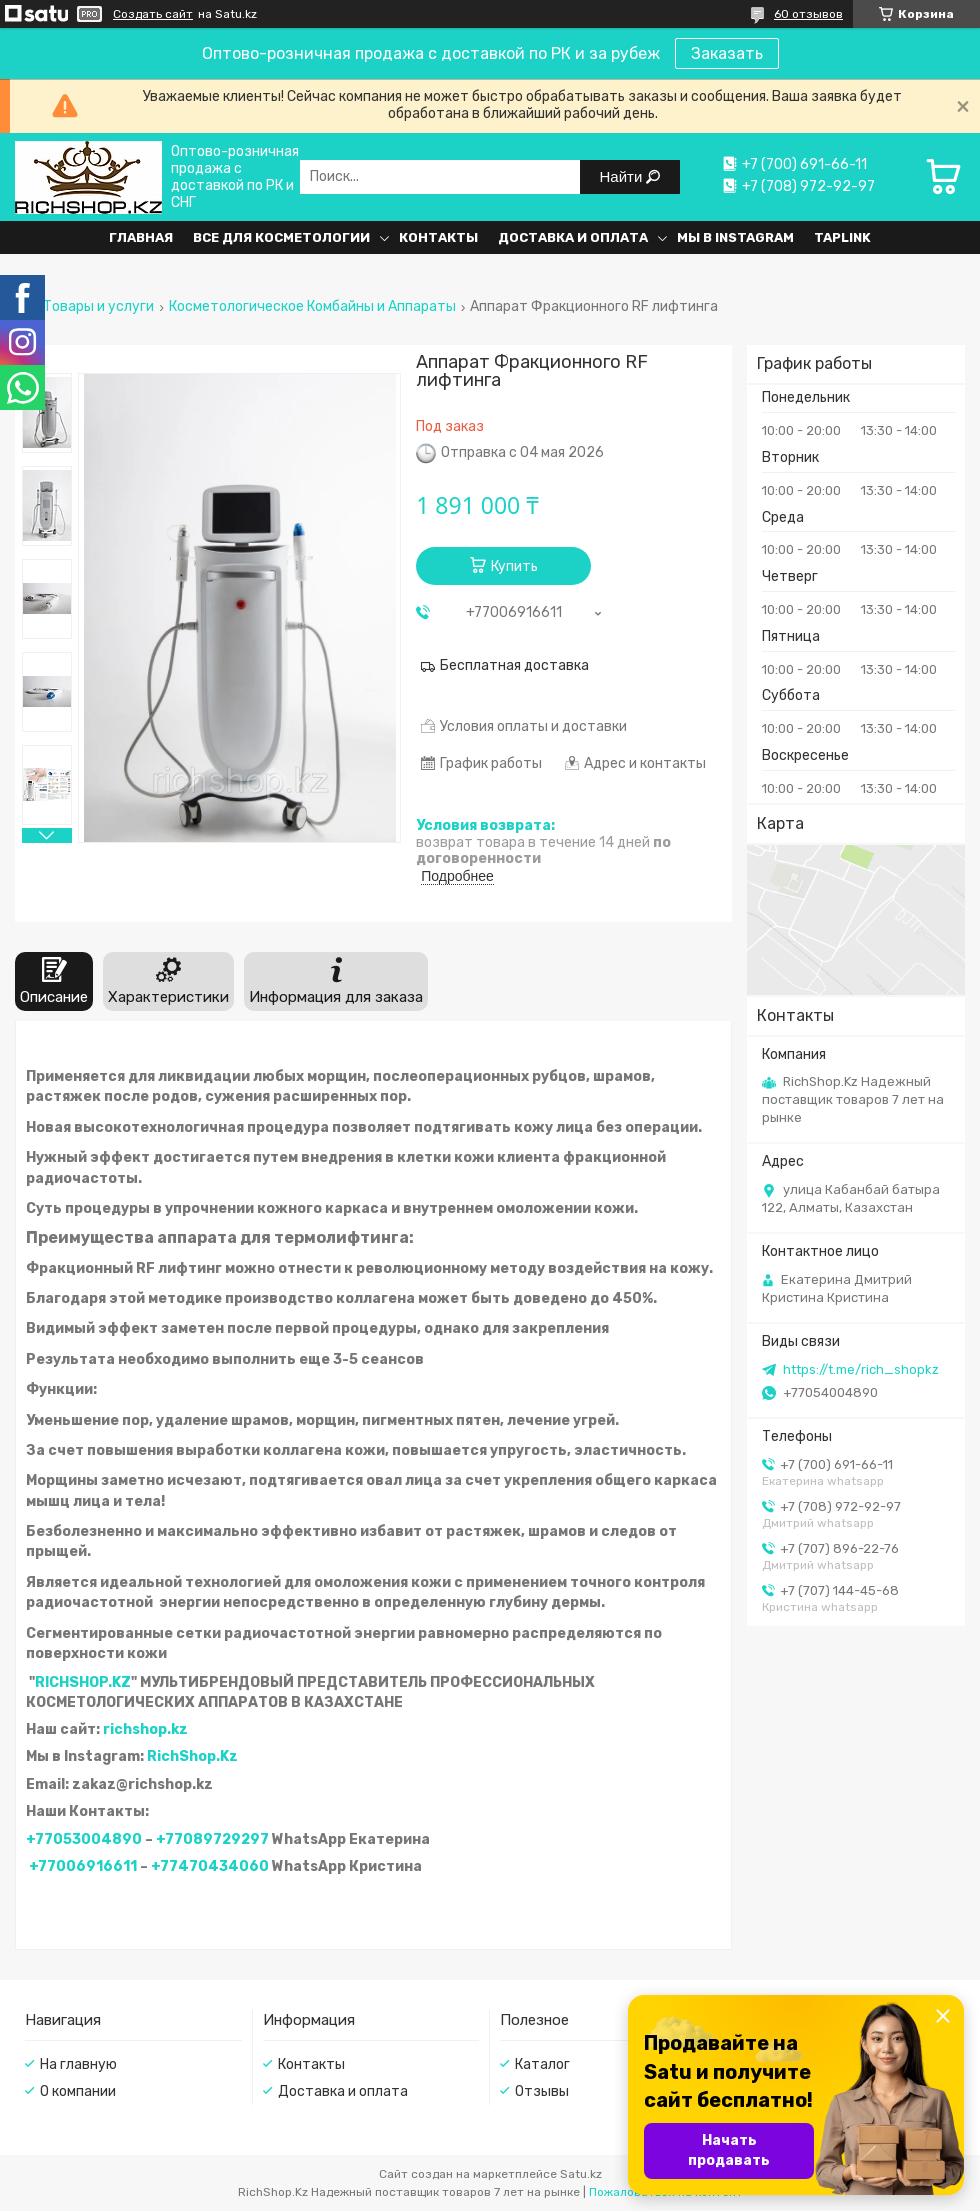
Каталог (542, 2064)
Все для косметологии (281, 237)
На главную (78, 2064)
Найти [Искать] (623, 176)
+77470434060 (210, 1866)
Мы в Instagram (735, 237)
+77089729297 (212, 1839)
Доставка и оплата (573, 237)
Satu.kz (581, 2174)
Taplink (842, 237)
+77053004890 (84, 1839)
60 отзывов (808, 14)
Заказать (727, 53)
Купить (514, 566)
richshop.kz (145, 1729)
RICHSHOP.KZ (83, 1682)
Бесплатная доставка (514, 665)
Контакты (438, 237)
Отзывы (542, 2091)
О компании (78, 2091)
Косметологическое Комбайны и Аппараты (312, 307)
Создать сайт (153, 14)
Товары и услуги (98, 307)
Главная (141, 237)
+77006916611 (83, 1866)
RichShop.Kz (192, 1756)
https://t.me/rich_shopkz (861, 1369)
